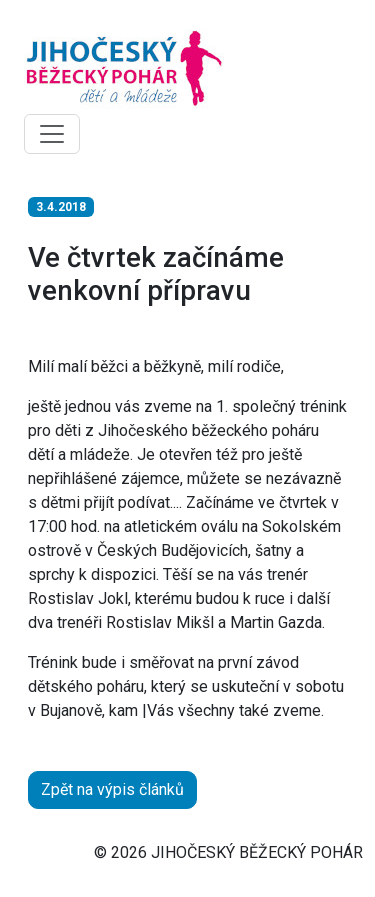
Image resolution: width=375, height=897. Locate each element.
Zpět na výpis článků (112, 789)
